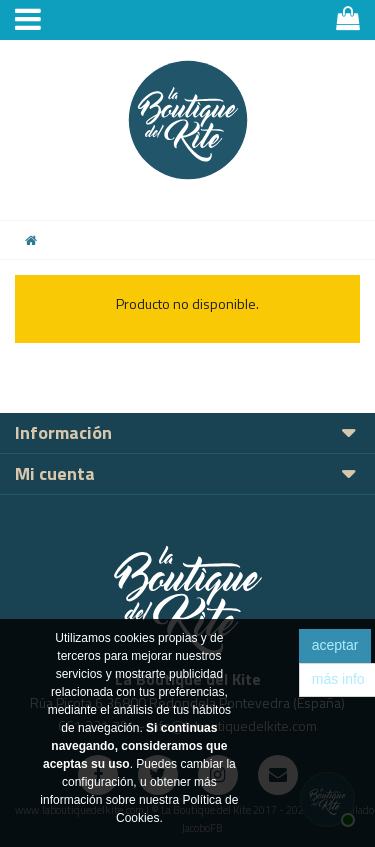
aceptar (335, 645)
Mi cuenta (55, 473)
